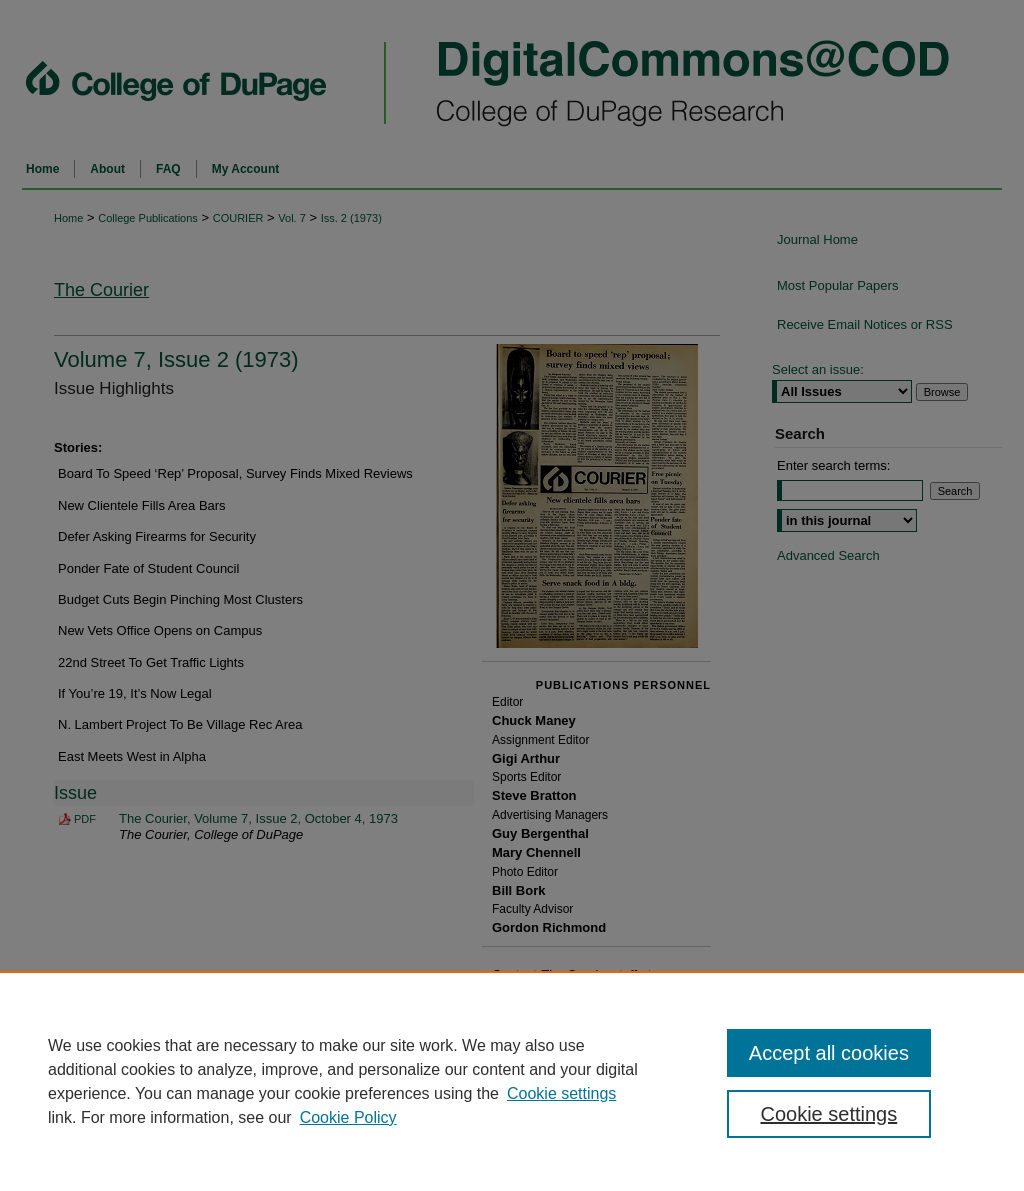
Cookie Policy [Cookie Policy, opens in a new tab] (348, 1117)
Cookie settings (561, 1093)
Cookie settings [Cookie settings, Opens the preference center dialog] (828, 1114)
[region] (512, 1081)
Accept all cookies (829, 1053)
